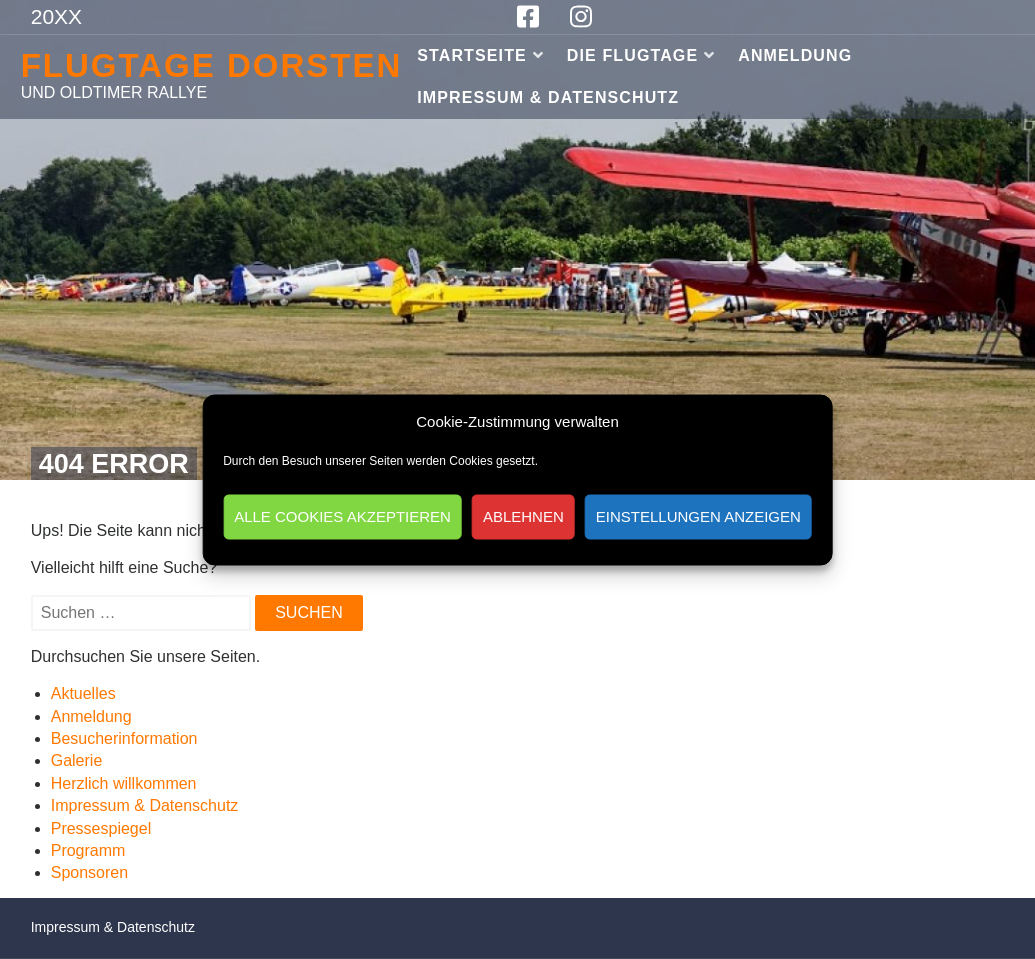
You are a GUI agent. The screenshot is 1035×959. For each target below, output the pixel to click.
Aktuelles (83, 693)
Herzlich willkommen (124, 783)
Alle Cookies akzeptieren (342, 516)
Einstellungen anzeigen (698, 516)
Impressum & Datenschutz (548, 97)
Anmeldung (795, 55)
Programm (88, 850)
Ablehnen (523, 516)
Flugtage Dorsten (212, 65)
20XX (56, 16)
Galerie (77, 760)
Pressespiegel (101, 828)
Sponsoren (89, 872)
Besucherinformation (124, 738)
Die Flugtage (632, 55)
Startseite (472, 55)
